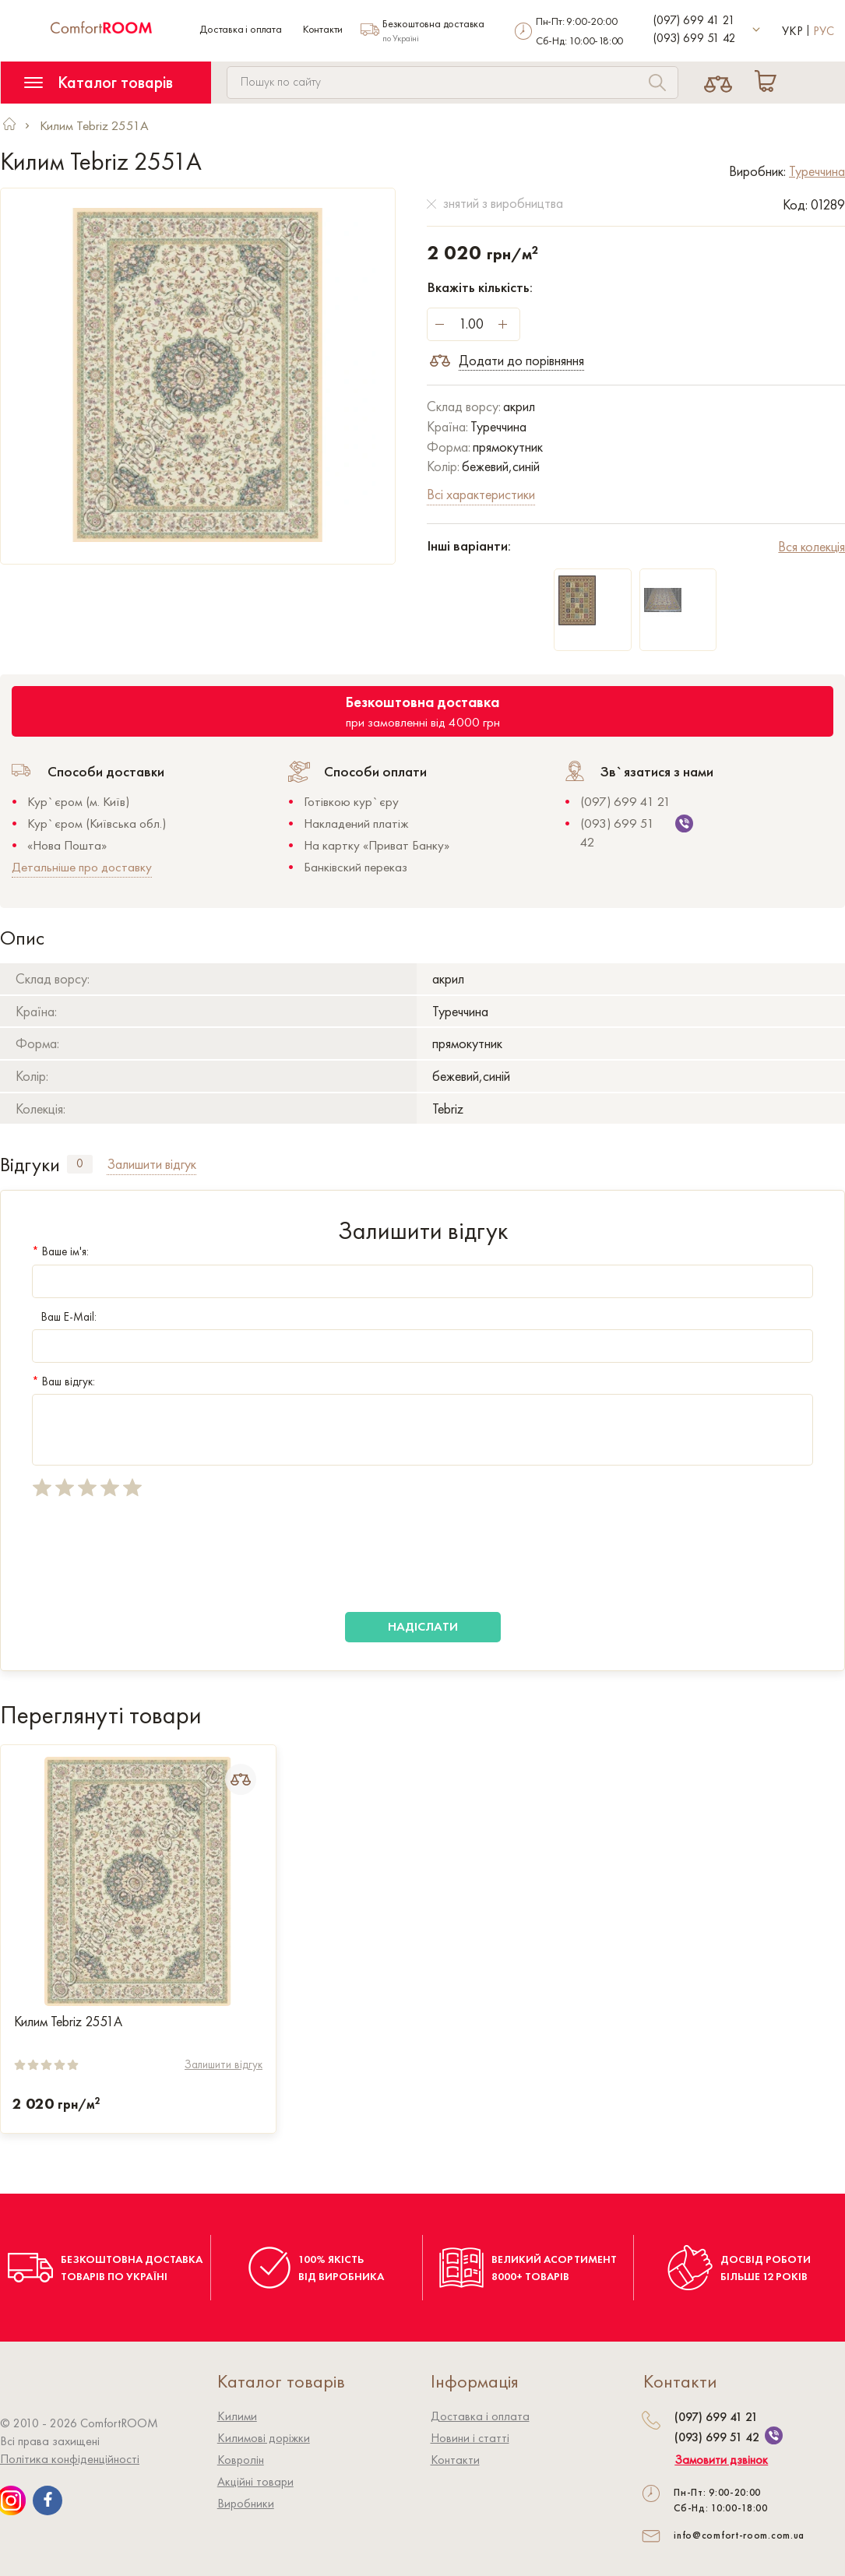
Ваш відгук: (63, 1381)
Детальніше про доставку (82, 866)
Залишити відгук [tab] (151, 1164)
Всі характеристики (481, 494)
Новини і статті (470, 2438)
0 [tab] (79, 1163)
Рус (823, 31)
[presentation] (150, 1555)
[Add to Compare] (240, 1779)
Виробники (245, 2503)
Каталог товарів (98, 82)
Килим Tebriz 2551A (68, 2021)
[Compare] (718, 83)
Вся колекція (811, 546)
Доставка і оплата (240, 29)
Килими (237, 2416)
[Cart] (768, 83)
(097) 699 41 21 (694, 20)
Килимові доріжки (263, 2438)
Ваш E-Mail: (64, 1317)
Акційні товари (255, 2481)
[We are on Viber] (774, 2435)
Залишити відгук (223, 2064)
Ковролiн (240, 2459)
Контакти (323, 29)
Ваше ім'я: (60, 1251)
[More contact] (756, 30)
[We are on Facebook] (47, 2500)
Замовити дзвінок (721, 2460)
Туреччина (817, 171)
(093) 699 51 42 (694, 38)
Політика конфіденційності (69, 2459)
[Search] (657, 84)
